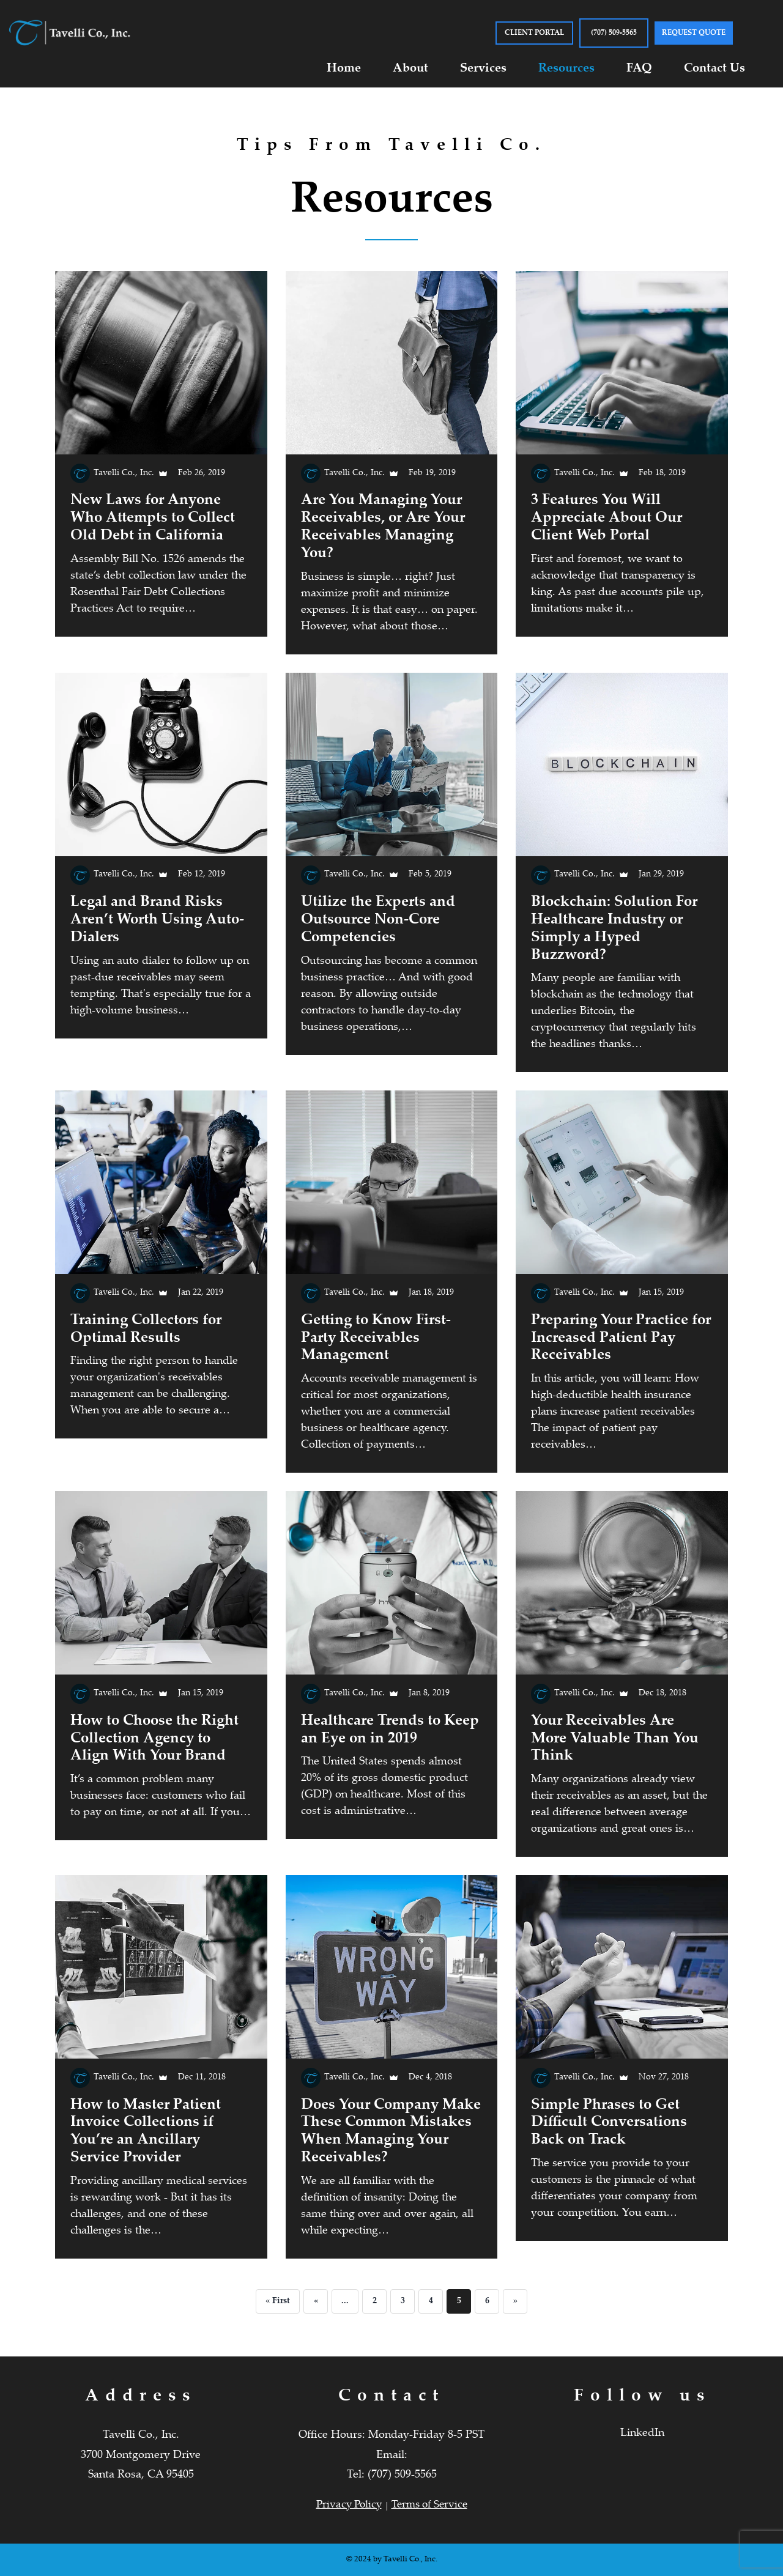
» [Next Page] (515, 2301)
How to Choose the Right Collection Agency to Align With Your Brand (154, 1739)
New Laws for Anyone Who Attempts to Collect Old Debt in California (152, 518)
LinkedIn (642, 2433)
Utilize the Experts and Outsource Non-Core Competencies (378, 920)
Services (483, 68)
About (410, 68)
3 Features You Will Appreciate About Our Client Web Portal (606, 518)
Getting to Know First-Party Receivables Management (376, 1338)
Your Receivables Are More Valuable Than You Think (615, 1739)
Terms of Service (429, 2505)
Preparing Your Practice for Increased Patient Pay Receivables (621, 1338)
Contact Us (714, 68)
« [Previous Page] (316, 2301)
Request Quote (693, 33)
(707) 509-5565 (614, 33)
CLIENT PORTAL (534, 33)
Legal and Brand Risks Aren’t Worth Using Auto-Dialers (157, 920)
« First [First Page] (277, 2301)
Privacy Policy (349, 2505)
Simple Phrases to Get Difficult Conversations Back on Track (609, 2123)
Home (344, 68)
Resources (566, 68)
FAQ (639, 68)
